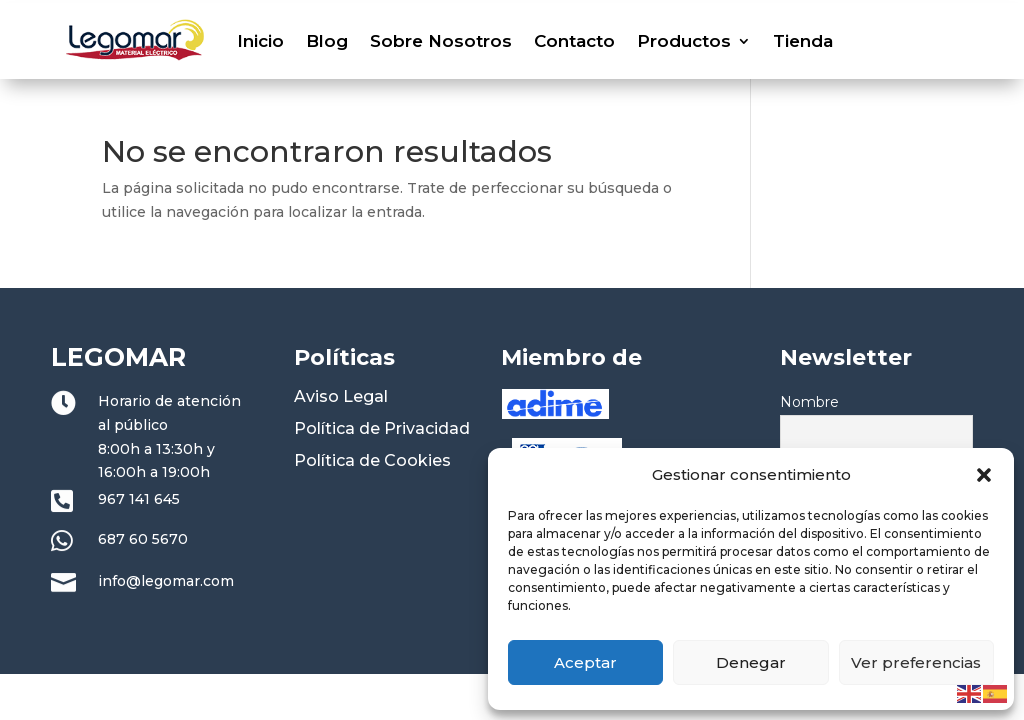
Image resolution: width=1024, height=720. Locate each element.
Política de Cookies (372, 460)
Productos (684, 41)
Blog (327, 41)
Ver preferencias (916, 662)
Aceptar (585, 662)
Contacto (574, 41)
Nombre (809, 402)
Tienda (803, 41)
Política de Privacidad (382, 428)
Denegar (751, 662)
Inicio (260, 41)
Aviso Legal (341, 396)
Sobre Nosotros (441, 41)
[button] (984, 475)
